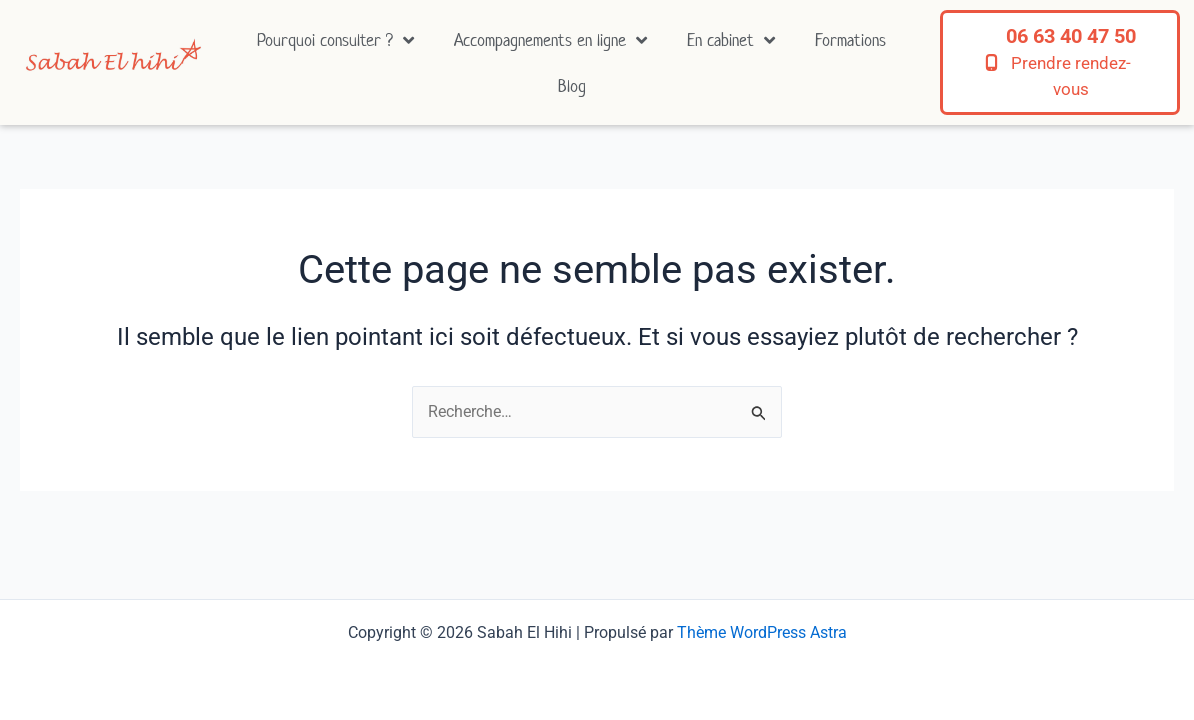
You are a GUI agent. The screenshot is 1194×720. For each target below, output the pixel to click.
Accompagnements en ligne (550, 40)
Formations (850, 40)
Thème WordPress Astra (762, 632)
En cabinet (731, 40)
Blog (572, 86)
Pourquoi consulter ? (335, 40)
